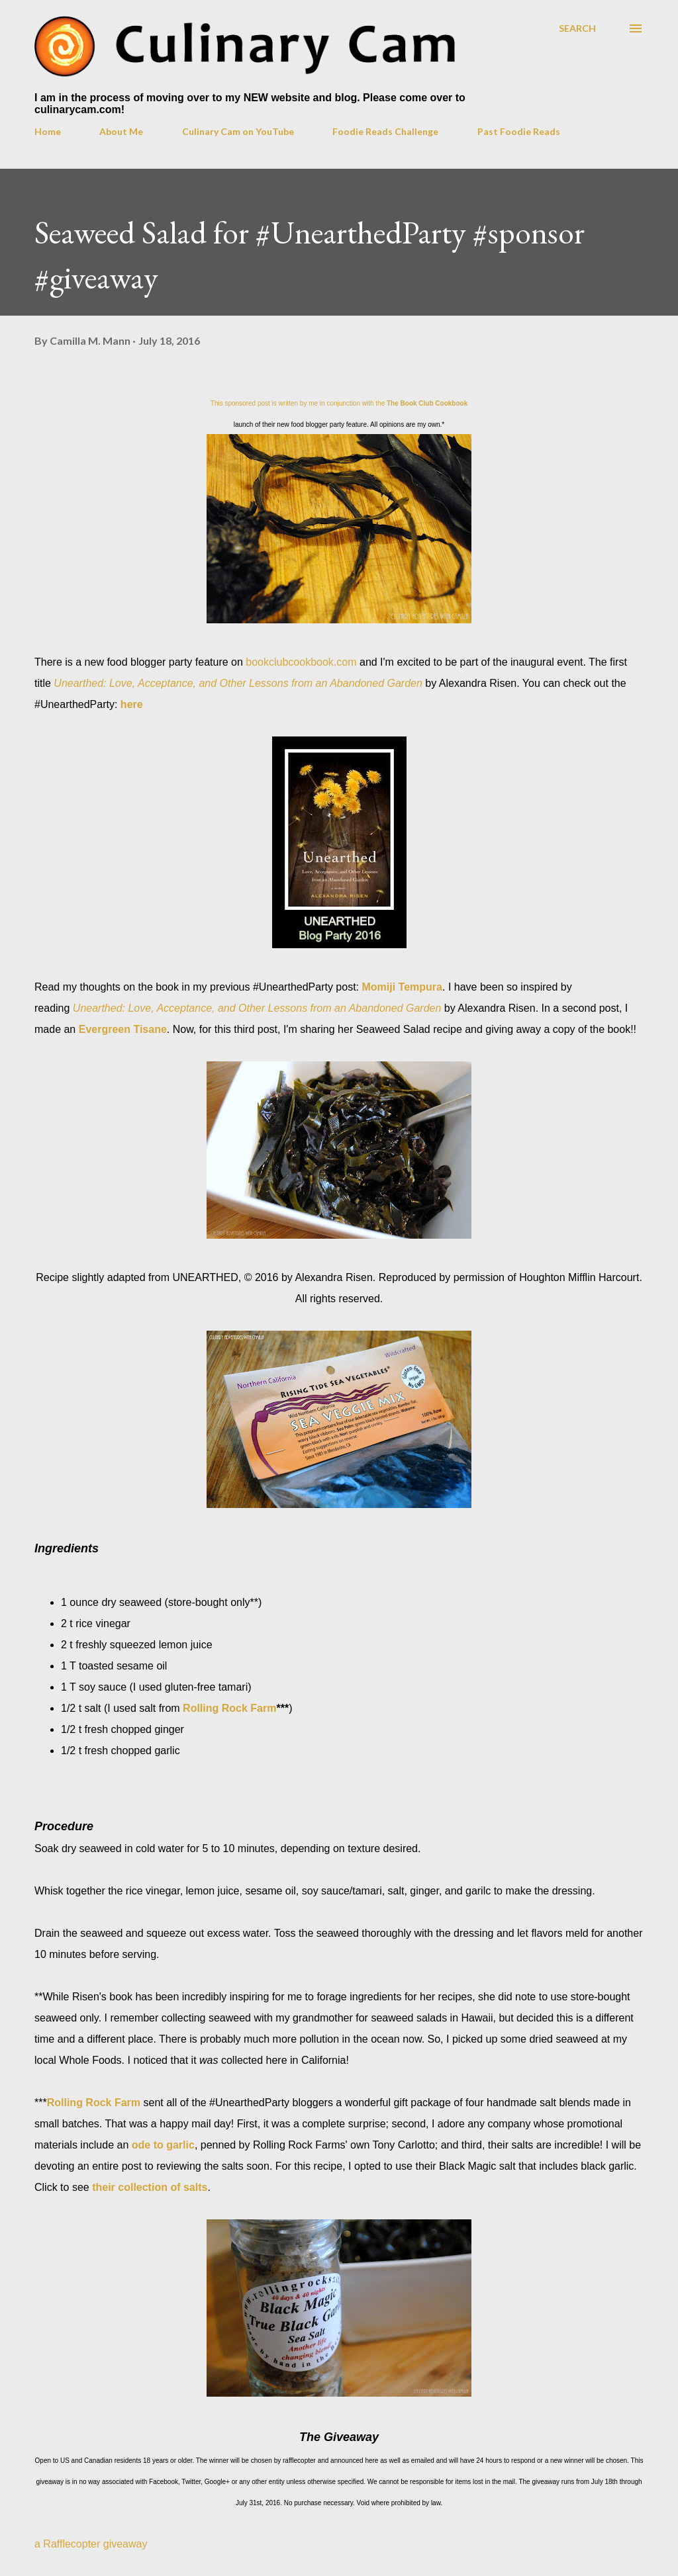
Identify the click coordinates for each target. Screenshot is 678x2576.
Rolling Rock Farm (229, 1708)
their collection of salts (149, 2187)
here (132, 704)
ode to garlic (163, 2145)
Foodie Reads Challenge (385, 131)
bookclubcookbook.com (301, 662)
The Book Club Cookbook (427, 403)
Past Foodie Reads (518, 131)
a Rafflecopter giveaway (90, 2544)
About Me (121, 131)
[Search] (577, 28)
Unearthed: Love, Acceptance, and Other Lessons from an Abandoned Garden (238, 683)
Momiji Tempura (402, 987)
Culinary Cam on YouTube (238, 131)
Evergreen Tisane (123, 1029)
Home (47, 131)
